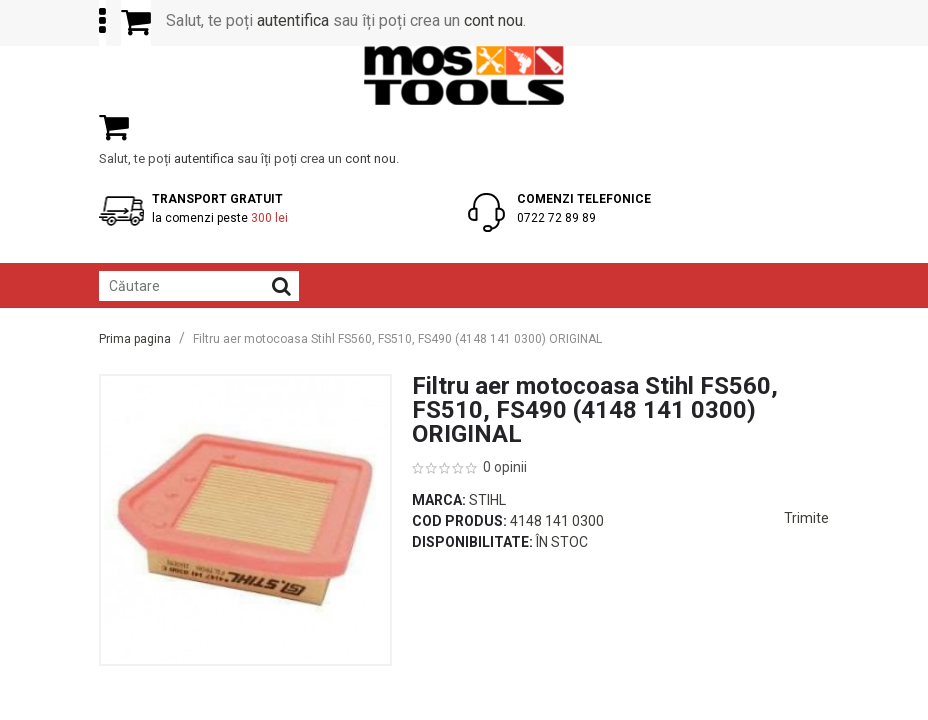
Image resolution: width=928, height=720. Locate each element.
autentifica (293, 20)
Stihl (487, 500)
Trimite (806, 518)
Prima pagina (135, 339)
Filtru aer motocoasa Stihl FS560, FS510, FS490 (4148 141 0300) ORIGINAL (397, 339)
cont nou (493, 20)
